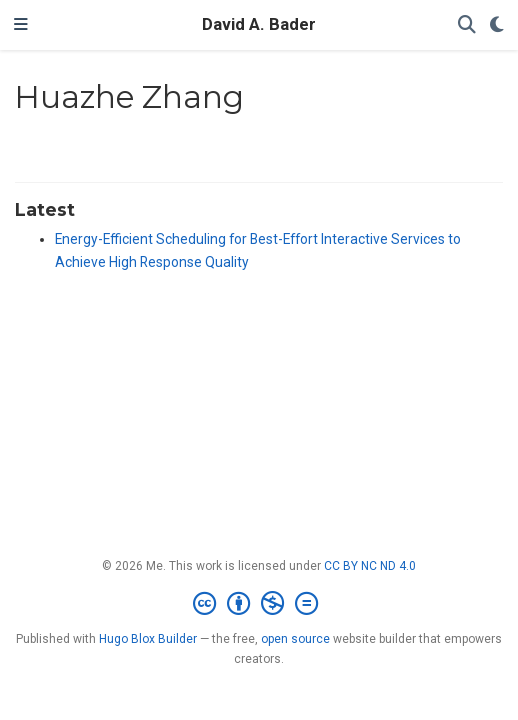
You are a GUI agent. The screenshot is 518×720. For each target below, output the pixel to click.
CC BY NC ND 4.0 (370, 566)
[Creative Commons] (259, 604)
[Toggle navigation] (21, 25)
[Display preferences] (497, 25)
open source (295, 639)
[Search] (467, 25)
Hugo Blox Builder (148, 639)
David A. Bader (259, 24)
